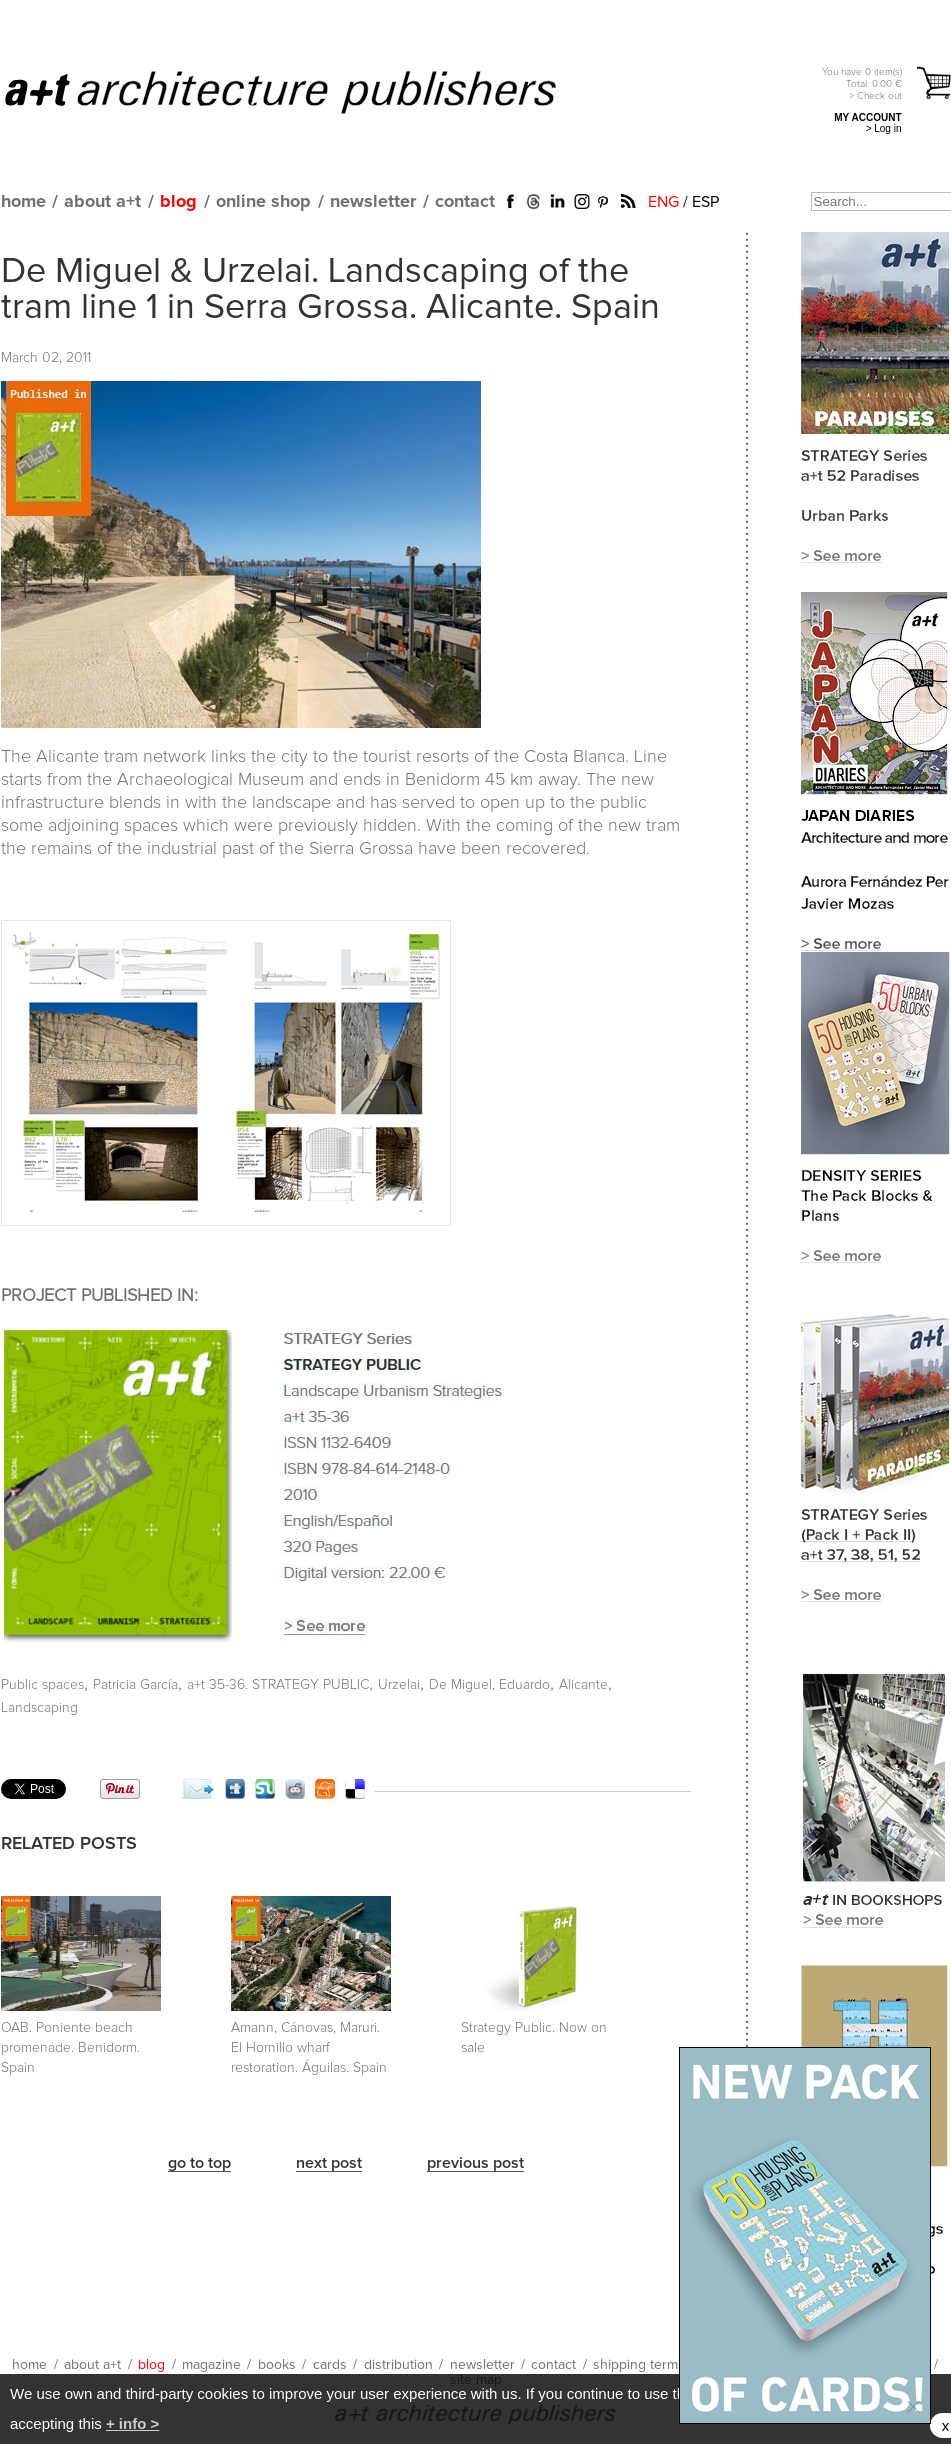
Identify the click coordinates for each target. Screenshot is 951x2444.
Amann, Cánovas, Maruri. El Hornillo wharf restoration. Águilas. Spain (309, 2048)
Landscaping (39, 1708)
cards (330, 2365)
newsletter (373, 202)
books (277, 2365)
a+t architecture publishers (305, 91)
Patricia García (135, 1685)
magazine (211, 2365)
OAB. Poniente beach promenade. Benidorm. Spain (70, 2048)
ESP (705, 202)
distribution (398, 2365)
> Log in (884, 128)
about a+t (102, 202)
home (23, 202)
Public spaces (42, 1685)
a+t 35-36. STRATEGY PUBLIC (278, 1685)
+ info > (132, 2423)
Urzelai (399, 1685)
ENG (663, 202)
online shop (263, 202)
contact (465, 202)
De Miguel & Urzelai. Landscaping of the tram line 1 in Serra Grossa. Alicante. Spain (330, 290)
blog (178, 202)
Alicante (583, 1685)
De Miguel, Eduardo (489, 1685)
